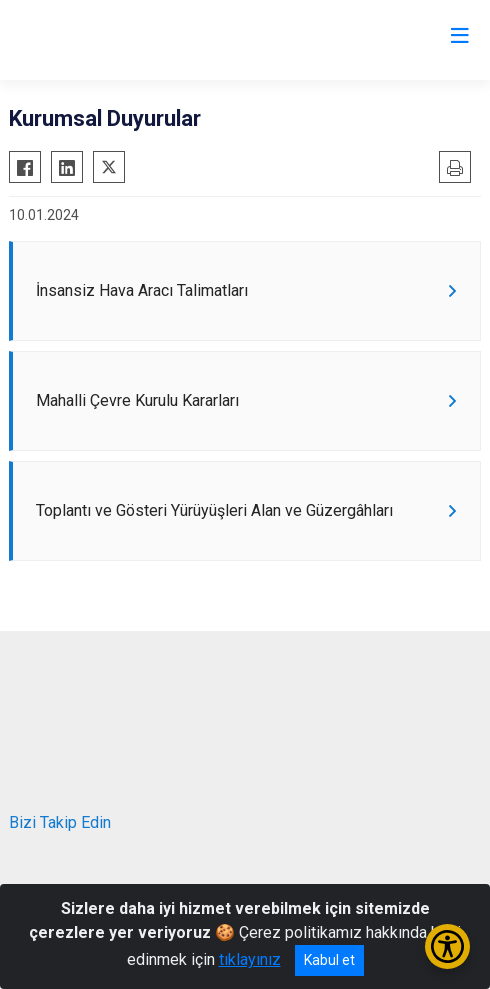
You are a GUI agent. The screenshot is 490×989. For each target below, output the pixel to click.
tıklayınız (250, 959)
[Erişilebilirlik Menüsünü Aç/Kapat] (447, 946)
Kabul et (329, 960)
